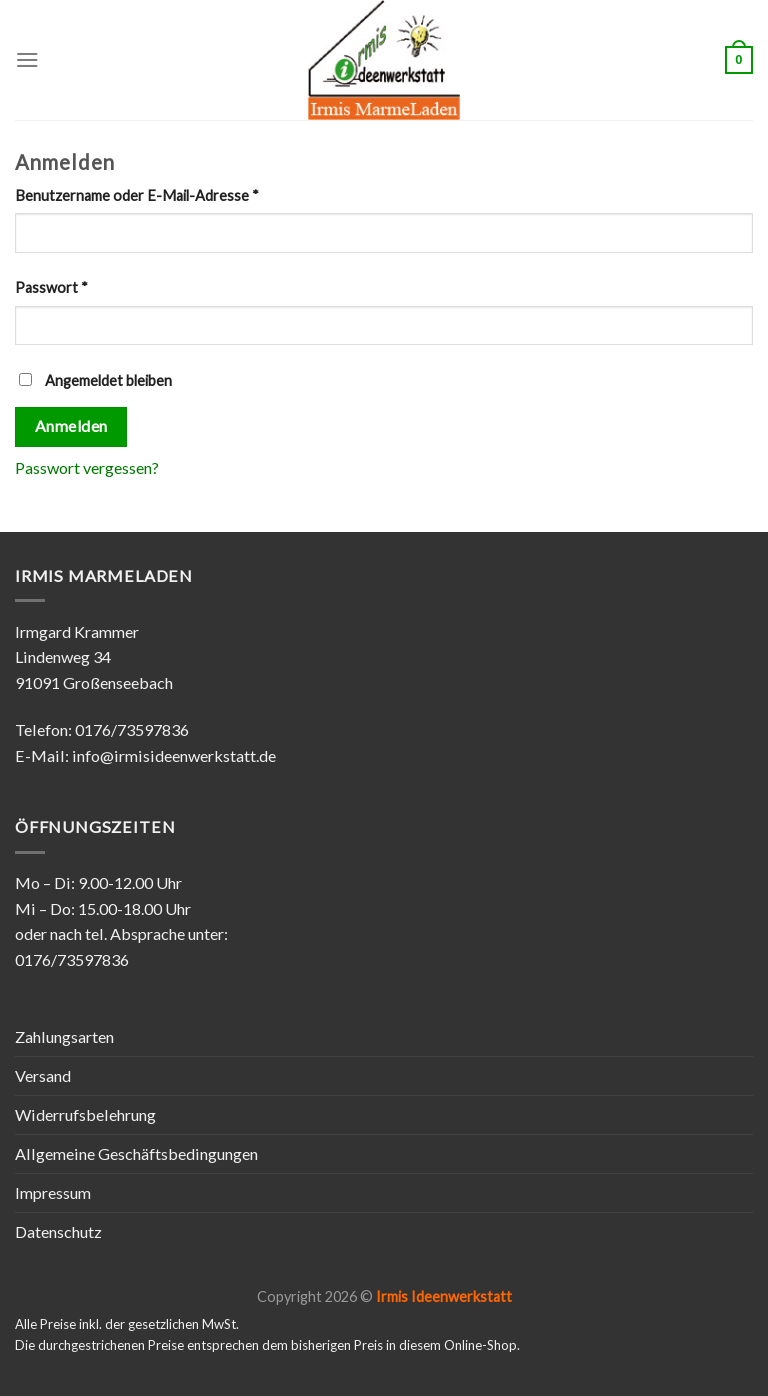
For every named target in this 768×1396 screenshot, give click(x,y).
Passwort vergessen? (87, 467)
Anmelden (71, 426)
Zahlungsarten (64, 1036)
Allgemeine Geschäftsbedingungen (136, 1153)
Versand (43, 1075)
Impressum (53, 1192)
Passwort (51, 287)
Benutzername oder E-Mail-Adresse (137, 195)
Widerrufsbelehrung (85, 1114)
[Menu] (27, 59)
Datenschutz (58, 1231)
